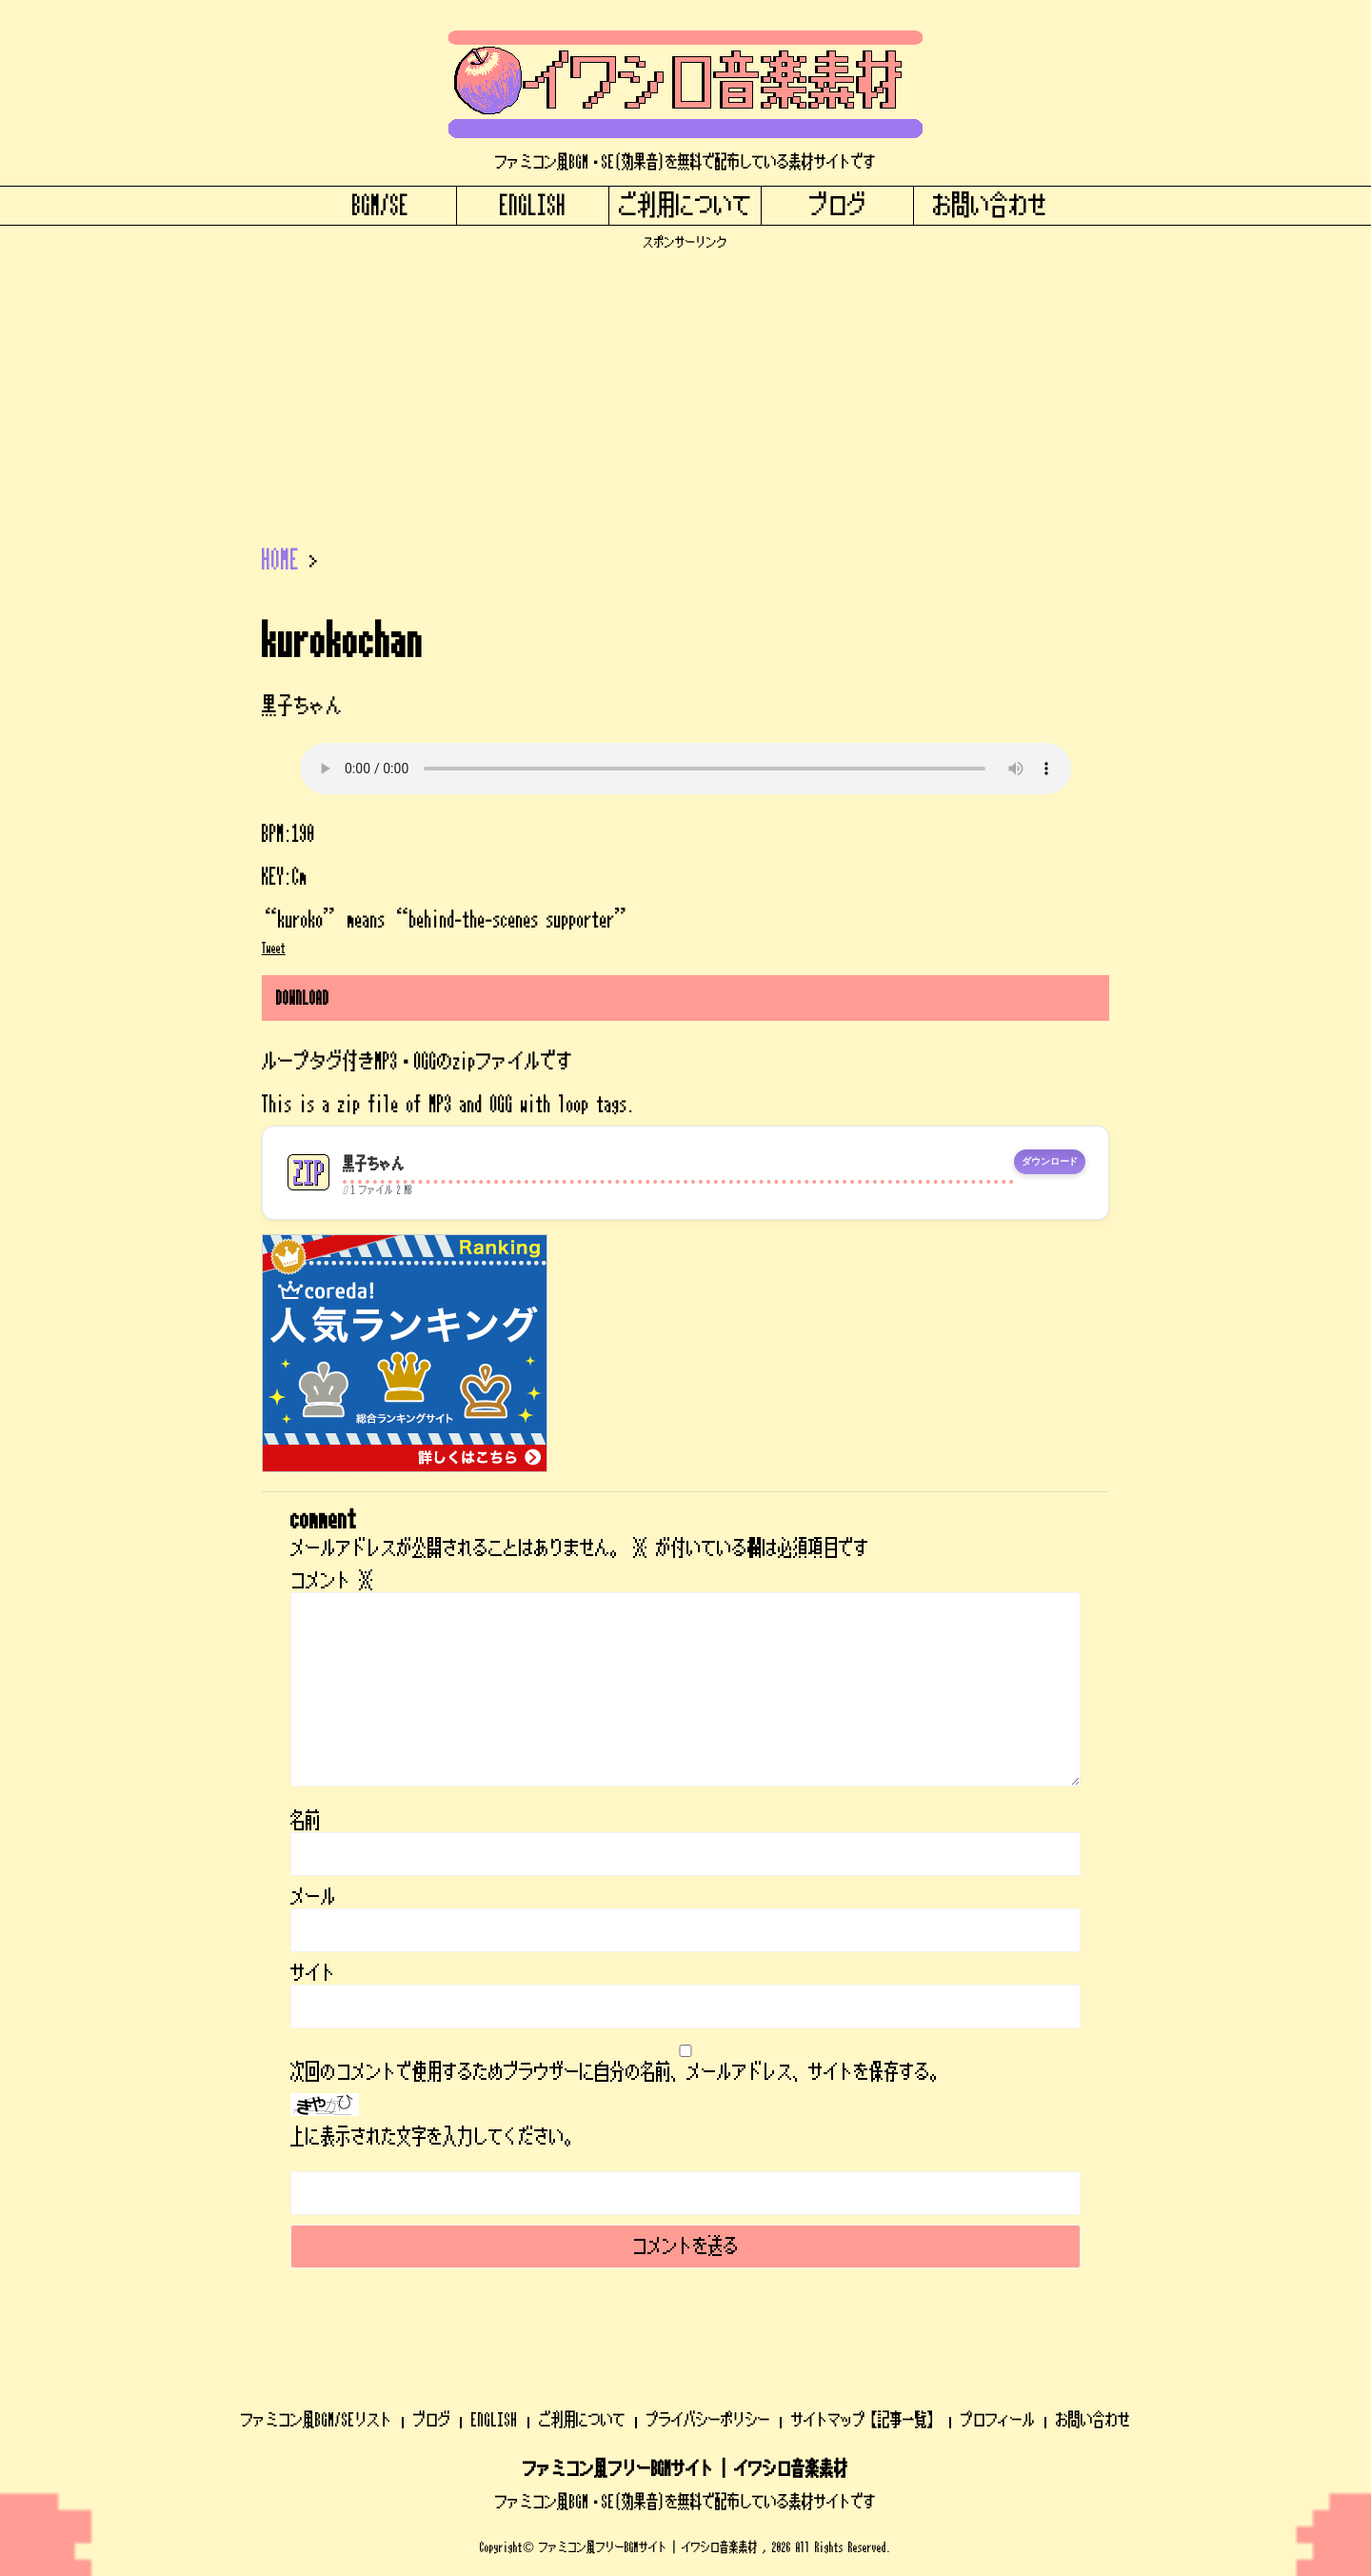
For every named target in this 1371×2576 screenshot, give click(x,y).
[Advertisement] (685, 383)
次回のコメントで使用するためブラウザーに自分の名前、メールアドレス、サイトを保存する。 (617, 2072)
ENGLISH (533, 205)
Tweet (274, 948)
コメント (332, 1580)
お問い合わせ (990, 205)
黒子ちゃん (374, 1164)
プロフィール (998, 2419)
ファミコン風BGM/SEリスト (316, 2419)
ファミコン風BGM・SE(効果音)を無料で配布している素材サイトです (685, 2501)
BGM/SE (380, 205)
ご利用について (685, 205)
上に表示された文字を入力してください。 (435, 2137)
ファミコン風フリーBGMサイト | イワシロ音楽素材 (685, 2469)
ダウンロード (1050, 1162)
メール (313, 1897)
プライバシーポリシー (708, 2419)
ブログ (837, 205)
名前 (305, 1820)
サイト (313, 1973)
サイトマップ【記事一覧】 (865, 2419)
